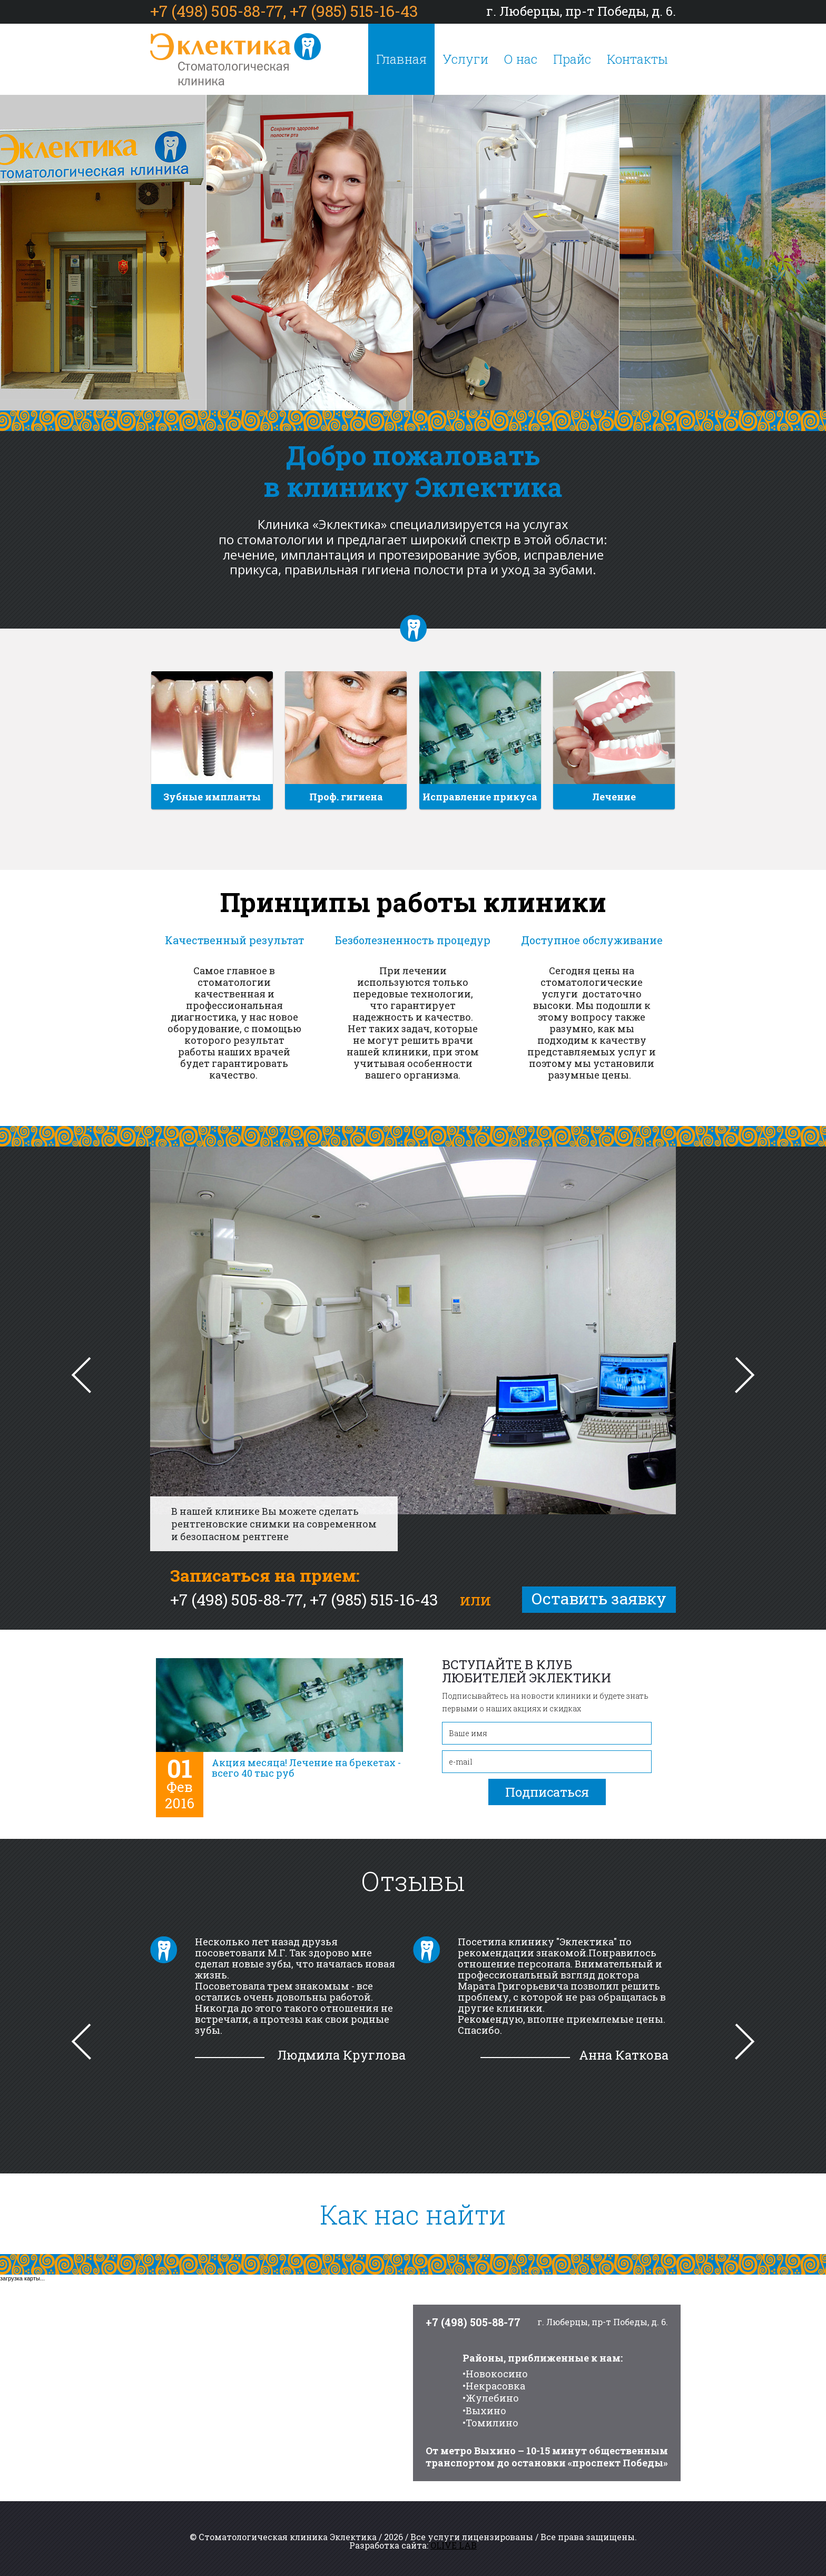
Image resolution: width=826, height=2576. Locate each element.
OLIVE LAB (453, 2545)
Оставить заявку (599, 1598)
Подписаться (547, 1792)
